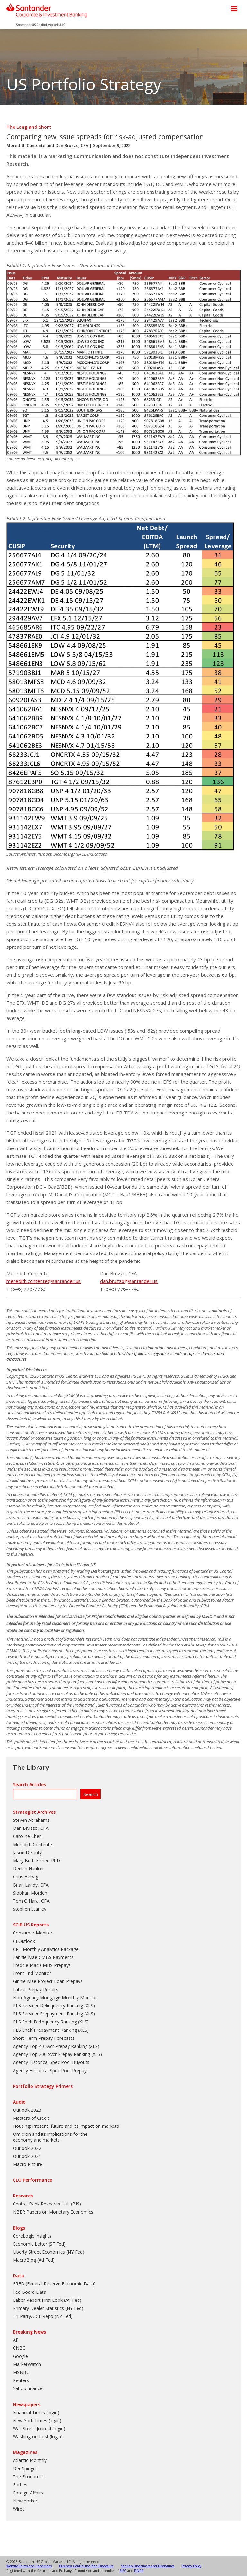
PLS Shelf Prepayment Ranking (45, 2030)
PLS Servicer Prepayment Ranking (48, 2014)
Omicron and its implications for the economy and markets (50, 2137)
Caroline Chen (27, 1836)
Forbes (20, 2485)
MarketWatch (27, 2364)
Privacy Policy (191, 2566)
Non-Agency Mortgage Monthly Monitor (55, 1998)
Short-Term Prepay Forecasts (44, 2038)
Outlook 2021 (27, 2156)
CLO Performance (32, 2180)
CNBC (19, 2348)
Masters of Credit (31, 2118)
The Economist (28, 2477)
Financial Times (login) (36, 2412)
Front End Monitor (32, 1973)
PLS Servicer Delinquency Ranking (48, 2006)
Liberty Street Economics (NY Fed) (48, 2252)
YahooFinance (27, 2388)
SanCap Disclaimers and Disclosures (147, 2566)
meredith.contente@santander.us (43, 1281)
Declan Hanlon (28, 1868)
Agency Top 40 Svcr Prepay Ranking (50, 2046)
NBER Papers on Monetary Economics (53, 2212)
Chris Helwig (25, 1876)
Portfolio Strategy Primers (43, 2086)
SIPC (122, 2570)
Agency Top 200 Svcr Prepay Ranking (51, 2054)
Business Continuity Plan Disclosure (86, 2566)
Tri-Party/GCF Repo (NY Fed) (43, 2316)
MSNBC (21, 2372)
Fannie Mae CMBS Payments (43, 1957)
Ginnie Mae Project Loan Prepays (48, 1981)
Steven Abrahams (31, 1820)
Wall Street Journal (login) (39, 2428)
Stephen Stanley (29, 1909)
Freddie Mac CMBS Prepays (42, 1965)
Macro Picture (27, 2164)
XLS (89, 2006)
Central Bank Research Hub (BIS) (47, 2204)
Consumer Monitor (32, 1933)
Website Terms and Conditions (29, 2566)
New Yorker (25, 2501)
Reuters (21, 2380)
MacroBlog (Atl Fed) (34, 2260)
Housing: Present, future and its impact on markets (66, 2126)
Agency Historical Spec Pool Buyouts (51, 2062)
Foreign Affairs (28, 2493)
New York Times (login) (37, 2420)
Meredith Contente (25, 145)
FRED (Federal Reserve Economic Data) (54, 2284)
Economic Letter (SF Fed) (39, 2244)
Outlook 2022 (27, 2148)
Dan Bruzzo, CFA (71, 145)
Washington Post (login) (38, 2436)
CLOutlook (24, 1941)
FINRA (138, 2570)
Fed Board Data (29, 2292)
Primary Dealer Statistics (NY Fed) (48, 2308)
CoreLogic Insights (32, 2236)
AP (16, 2340)
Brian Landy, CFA (31, 1885)
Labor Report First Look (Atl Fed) (47, 2300)
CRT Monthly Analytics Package (45, 1949)
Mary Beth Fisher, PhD (36, 1860)
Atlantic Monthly (30, 2460)
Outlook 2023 (27, 2110)
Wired (19, 2509)
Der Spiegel (25, 2469)
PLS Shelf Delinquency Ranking (45, 2022)
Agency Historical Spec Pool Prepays (51, 2070)
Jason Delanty (27, 1852)
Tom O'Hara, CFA (31, 1901)
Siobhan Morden (30, 1893)
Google (20, 2356)
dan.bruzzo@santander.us (129, 1281)
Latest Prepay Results (35, 1990)
